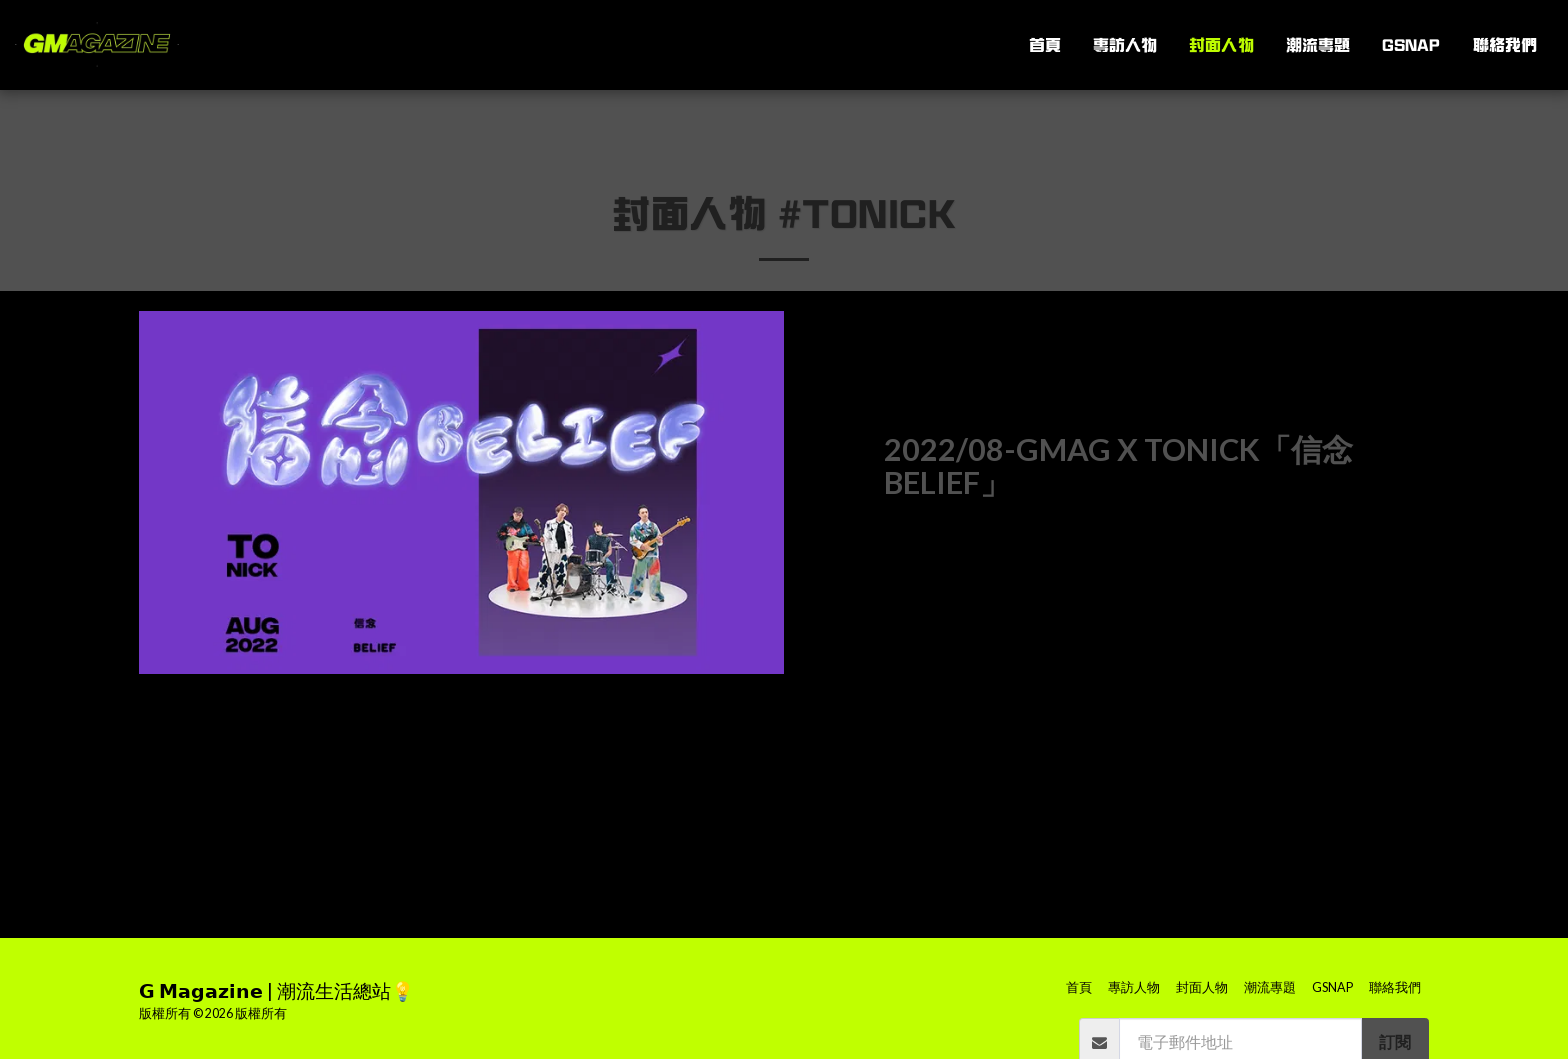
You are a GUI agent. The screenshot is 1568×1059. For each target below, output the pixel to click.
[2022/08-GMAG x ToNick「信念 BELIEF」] (1156, 466)
